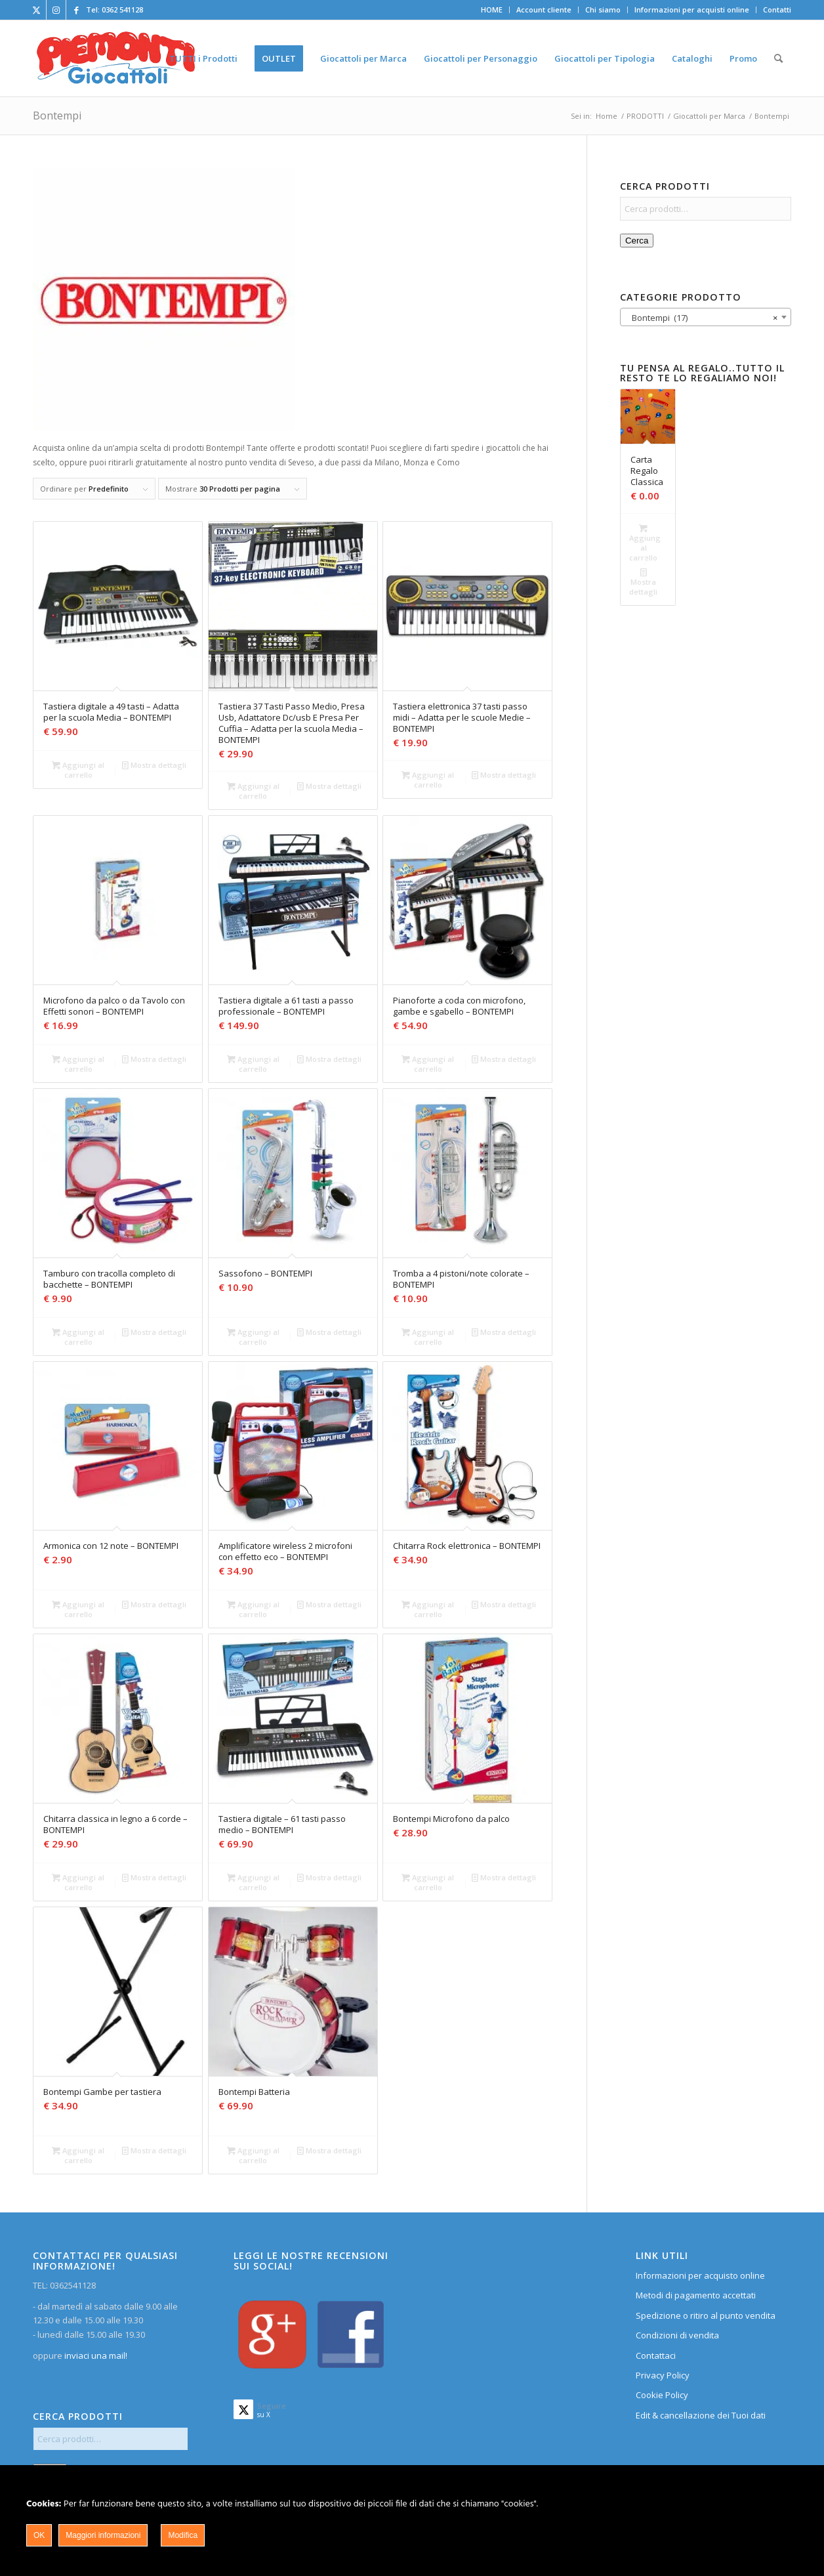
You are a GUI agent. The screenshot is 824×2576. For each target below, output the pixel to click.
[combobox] (705, 317)
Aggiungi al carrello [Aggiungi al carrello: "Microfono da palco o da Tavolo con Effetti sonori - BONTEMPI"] (78, 1063)
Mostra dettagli (154, 765)
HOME (492, 9)
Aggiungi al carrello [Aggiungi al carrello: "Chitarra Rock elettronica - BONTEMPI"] (428, 1608)
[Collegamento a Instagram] (56, 10)
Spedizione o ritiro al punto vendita (705, 2315)
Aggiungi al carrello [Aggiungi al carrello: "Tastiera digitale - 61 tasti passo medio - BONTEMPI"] (253, 1881)
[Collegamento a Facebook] (76, 10)
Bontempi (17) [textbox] (701, 317)
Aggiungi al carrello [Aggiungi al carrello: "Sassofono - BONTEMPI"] (253, 1336)
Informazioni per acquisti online (691, 9)
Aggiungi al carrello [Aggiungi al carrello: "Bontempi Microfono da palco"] (428, 1881)
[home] (116, 58)
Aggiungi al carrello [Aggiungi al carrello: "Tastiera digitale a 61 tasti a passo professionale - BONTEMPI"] (253, 1063)
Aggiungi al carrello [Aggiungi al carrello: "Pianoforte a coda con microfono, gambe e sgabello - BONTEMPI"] (428, 1063)
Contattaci (656, 2355)
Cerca (637, 240)
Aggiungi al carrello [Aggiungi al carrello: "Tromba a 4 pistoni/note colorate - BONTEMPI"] (428, 1336)
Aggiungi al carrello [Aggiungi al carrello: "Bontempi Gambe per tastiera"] (78, 2154)
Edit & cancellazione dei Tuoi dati (701, 2415)
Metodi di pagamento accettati (696, 2295)
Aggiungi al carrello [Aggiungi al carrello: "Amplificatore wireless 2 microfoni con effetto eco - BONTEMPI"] (253, 1608)
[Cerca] (778, 58)
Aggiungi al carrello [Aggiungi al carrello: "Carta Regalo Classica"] (644, 542)
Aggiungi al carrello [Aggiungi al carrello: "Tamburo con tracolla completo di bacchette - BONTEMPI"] (78, 1336)
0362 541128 (122, 9)
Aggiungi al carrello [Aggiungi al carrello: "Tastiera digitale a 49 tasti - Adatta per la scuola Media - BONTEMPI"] (78, 769)
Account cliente (543, 9)
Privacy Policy (663, 2375)
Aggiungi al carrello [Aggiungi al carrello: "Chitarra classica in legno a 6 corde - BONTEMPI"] (78, 1881)
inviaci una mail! (94, 2355)
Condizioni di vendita (677, 2335)
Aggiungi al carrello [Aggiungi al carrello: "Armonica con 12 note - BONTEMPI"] (78, 1608)
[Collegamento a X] (36, 10)
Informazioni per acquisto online (700, 2275)
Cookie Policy (662, 2395)
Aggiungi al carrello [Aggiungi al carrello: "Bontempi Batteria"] (253, 2154)
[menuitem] (492, 10)
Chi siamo (603, 9)
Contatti (777, 9)
